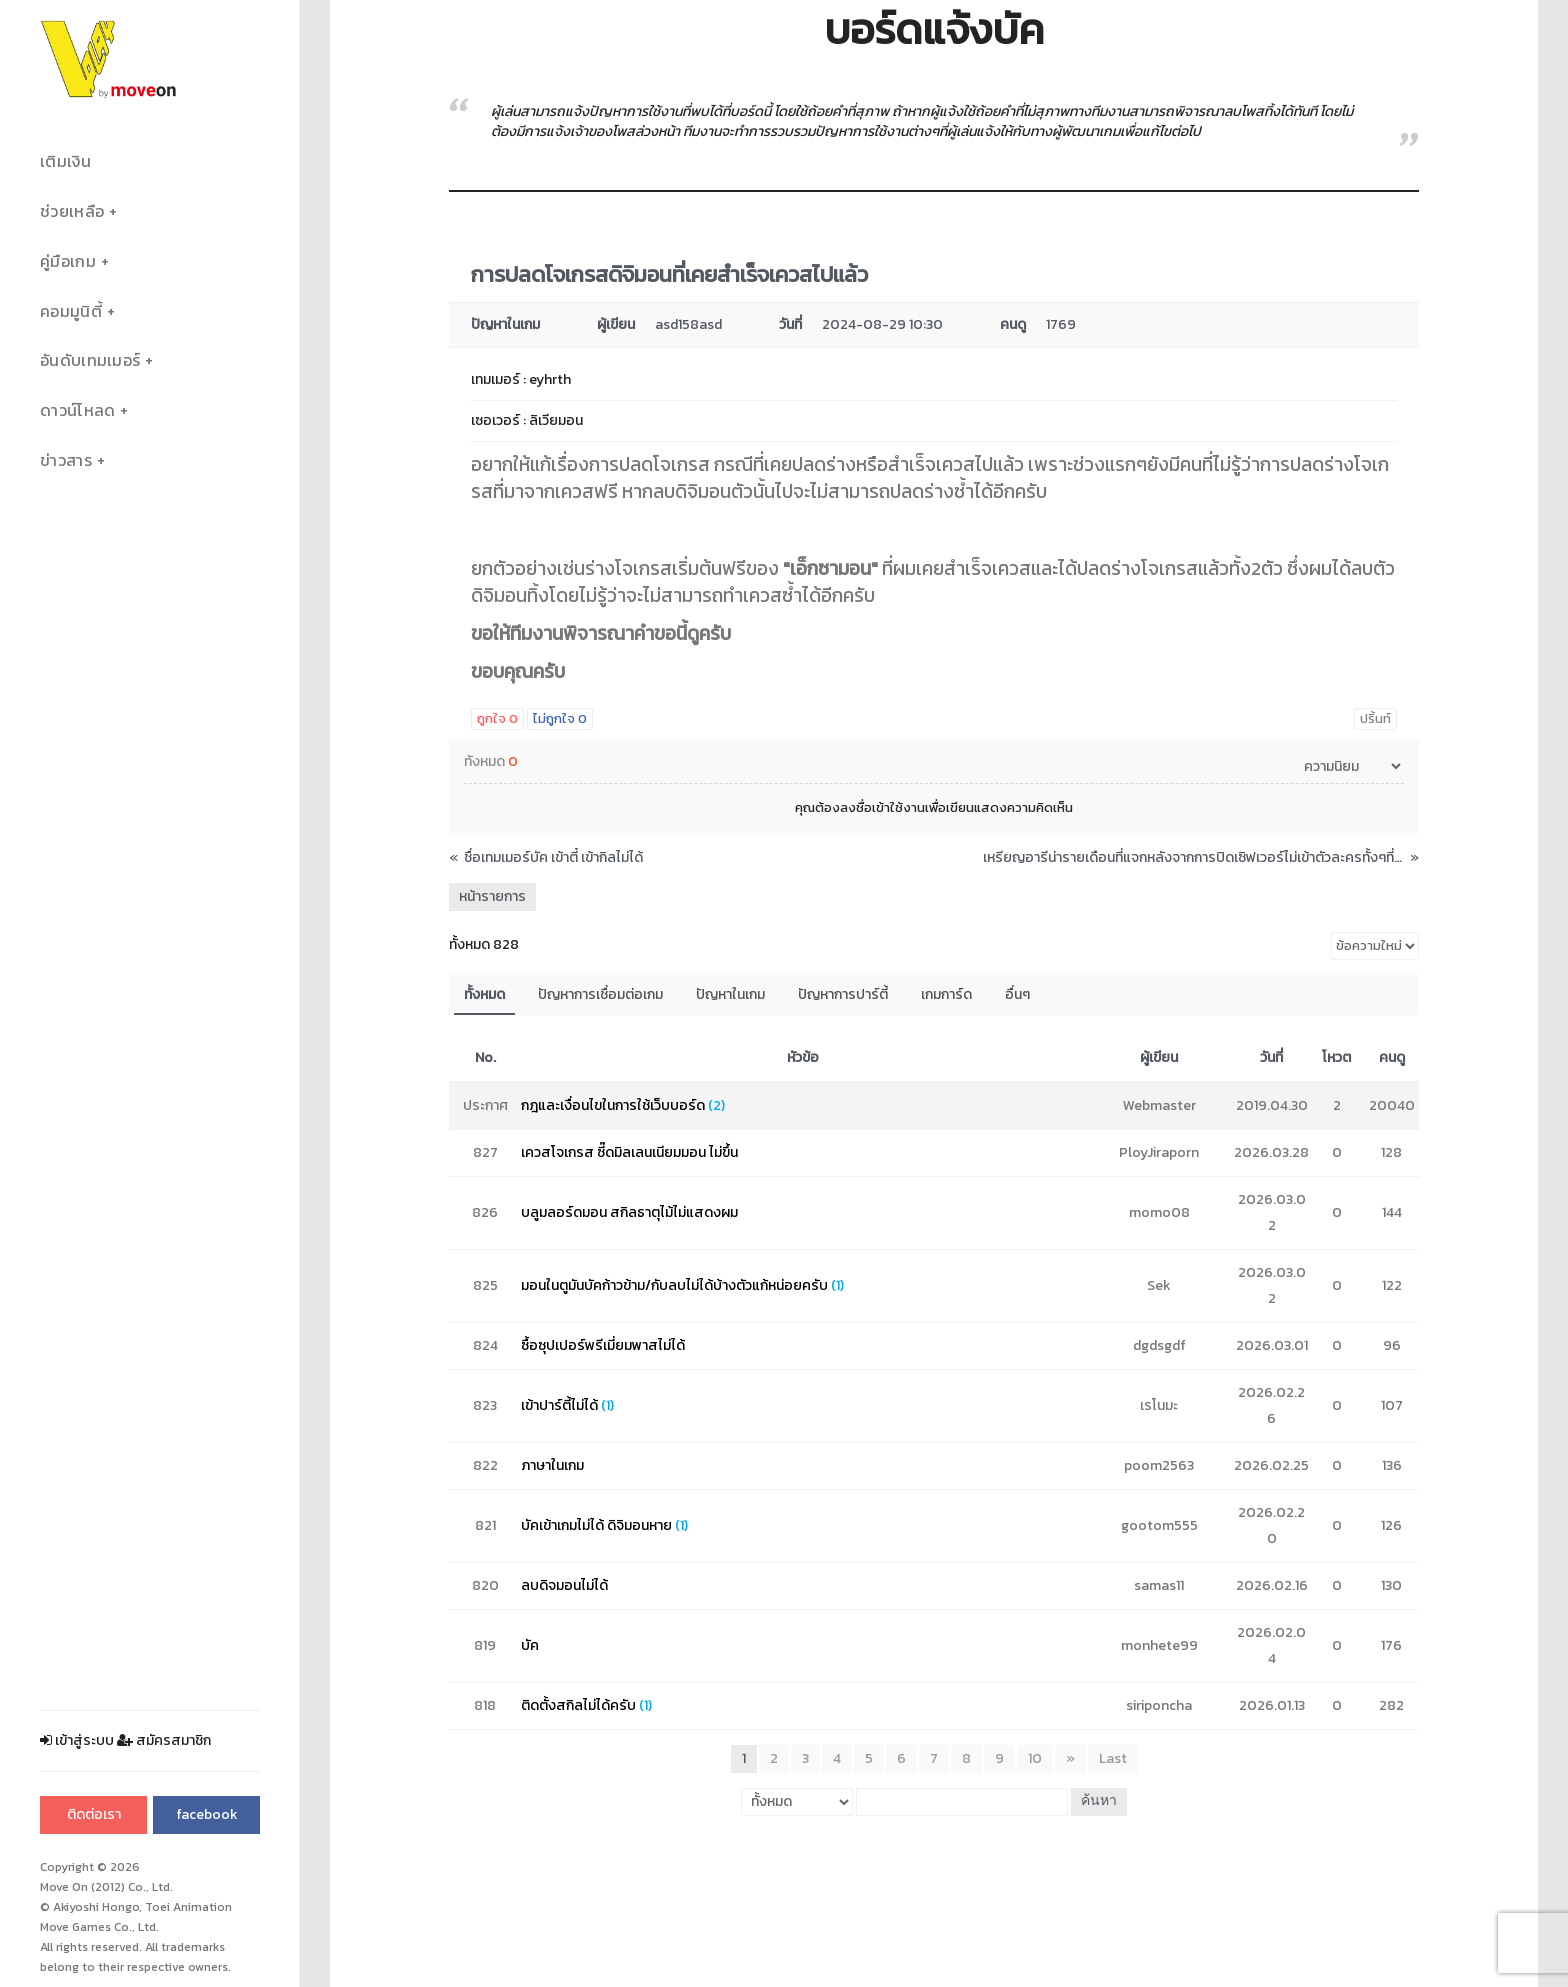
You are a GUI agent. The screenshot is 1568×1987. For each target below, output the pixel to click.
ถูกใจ (497, 718)
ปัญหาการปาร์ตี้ (843, 994)
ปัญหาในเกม (730, 994)
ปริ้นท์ (1375, 718)
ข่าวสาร (66, 460)
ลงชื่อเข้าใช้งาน (882, 807)
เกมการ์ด (946, 994)
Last (1113, 1758)
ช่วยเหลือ (72, 211)
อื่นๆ (1017, 994)
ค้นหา (1099, 1801)
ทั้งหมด (484, 994)
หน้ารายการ (492, 896)
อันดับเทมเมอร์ (90, 360)
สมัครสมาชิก (164, 1740)
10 (1035, 1758)
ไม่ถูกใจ (560, 718)
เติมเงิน (65, 161)
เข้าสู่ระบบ (77, 1740)
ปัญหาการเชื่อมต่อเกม (600, 994)
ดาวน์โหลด (77, 410)
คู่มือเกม (68, 261)
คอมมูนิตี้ (71, 311)
